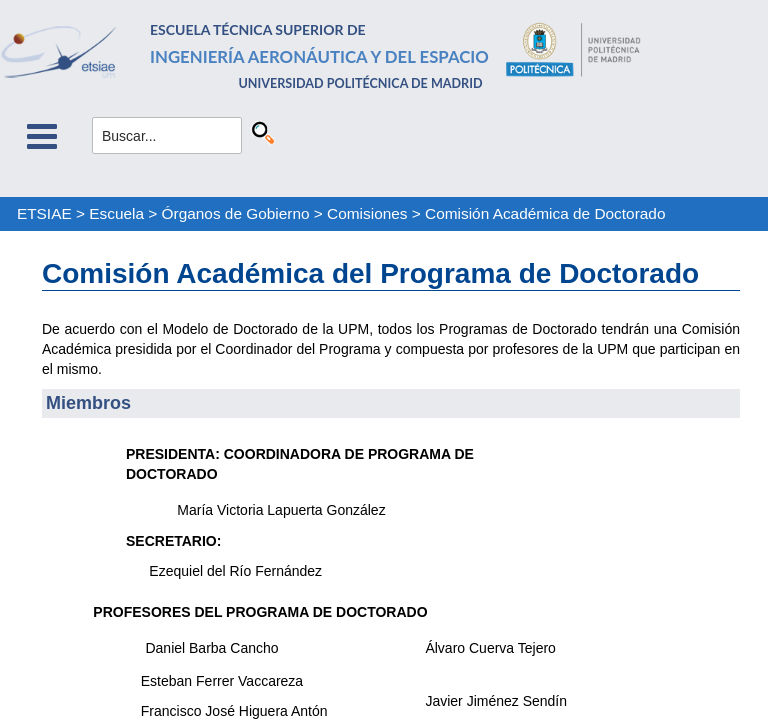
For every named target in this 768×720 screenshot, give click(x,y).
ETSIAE (44, 213)
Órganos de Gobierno (236, 213)
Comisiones (367, 213)
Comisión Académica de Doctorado (545, 213)
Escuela (116, 213)
